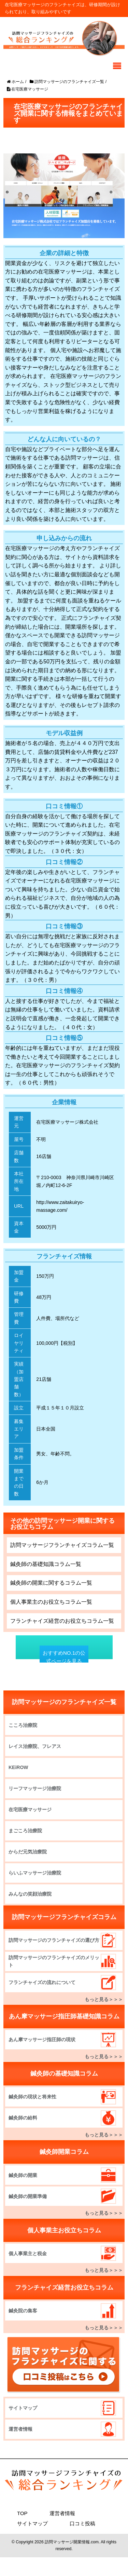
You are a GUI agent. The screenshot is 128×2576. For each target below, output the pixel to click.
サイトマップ (23, 2408)
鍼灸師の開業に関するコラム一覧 (51, 1583)
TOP (22, 2513)
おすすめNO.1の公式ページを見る (64, 1657)
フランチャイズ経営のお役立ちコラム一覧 (62, 1621)
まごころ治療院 (25, 1830)
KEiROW (18, 1767)
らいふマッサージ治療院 (35, 1873)
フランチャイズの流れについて (42, 1982)
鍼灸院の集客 (23, 2310)
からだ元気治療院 (28, 1851)
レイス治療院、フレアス (35, 1746)
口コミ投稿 (82, 2523)
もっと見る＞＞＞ (104, 1999)
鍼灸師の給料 (23, 2117)
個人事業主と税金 (28, 2253)
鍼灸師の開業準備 (28, 2196)
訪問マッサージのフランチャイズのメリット (54, 1961)
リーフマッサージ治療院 (35, 1788)
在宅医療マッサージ (30, 1809)
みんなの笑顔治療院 (30, 1894)
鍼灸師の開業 (23, 2175)
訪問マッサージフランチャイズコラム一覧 (62, 1545)
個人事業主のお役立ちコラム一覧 (51, 1602)
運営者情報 (20, 2429)
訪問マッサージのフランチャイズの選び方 (54, 1940)
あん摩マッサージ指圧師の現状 (42, 2039)
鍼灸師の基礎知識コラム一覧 (45, 1564)
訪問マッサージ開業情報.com (72, 2542)
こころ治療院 (23, 1725)
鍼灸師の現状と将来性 (32, 2096)
